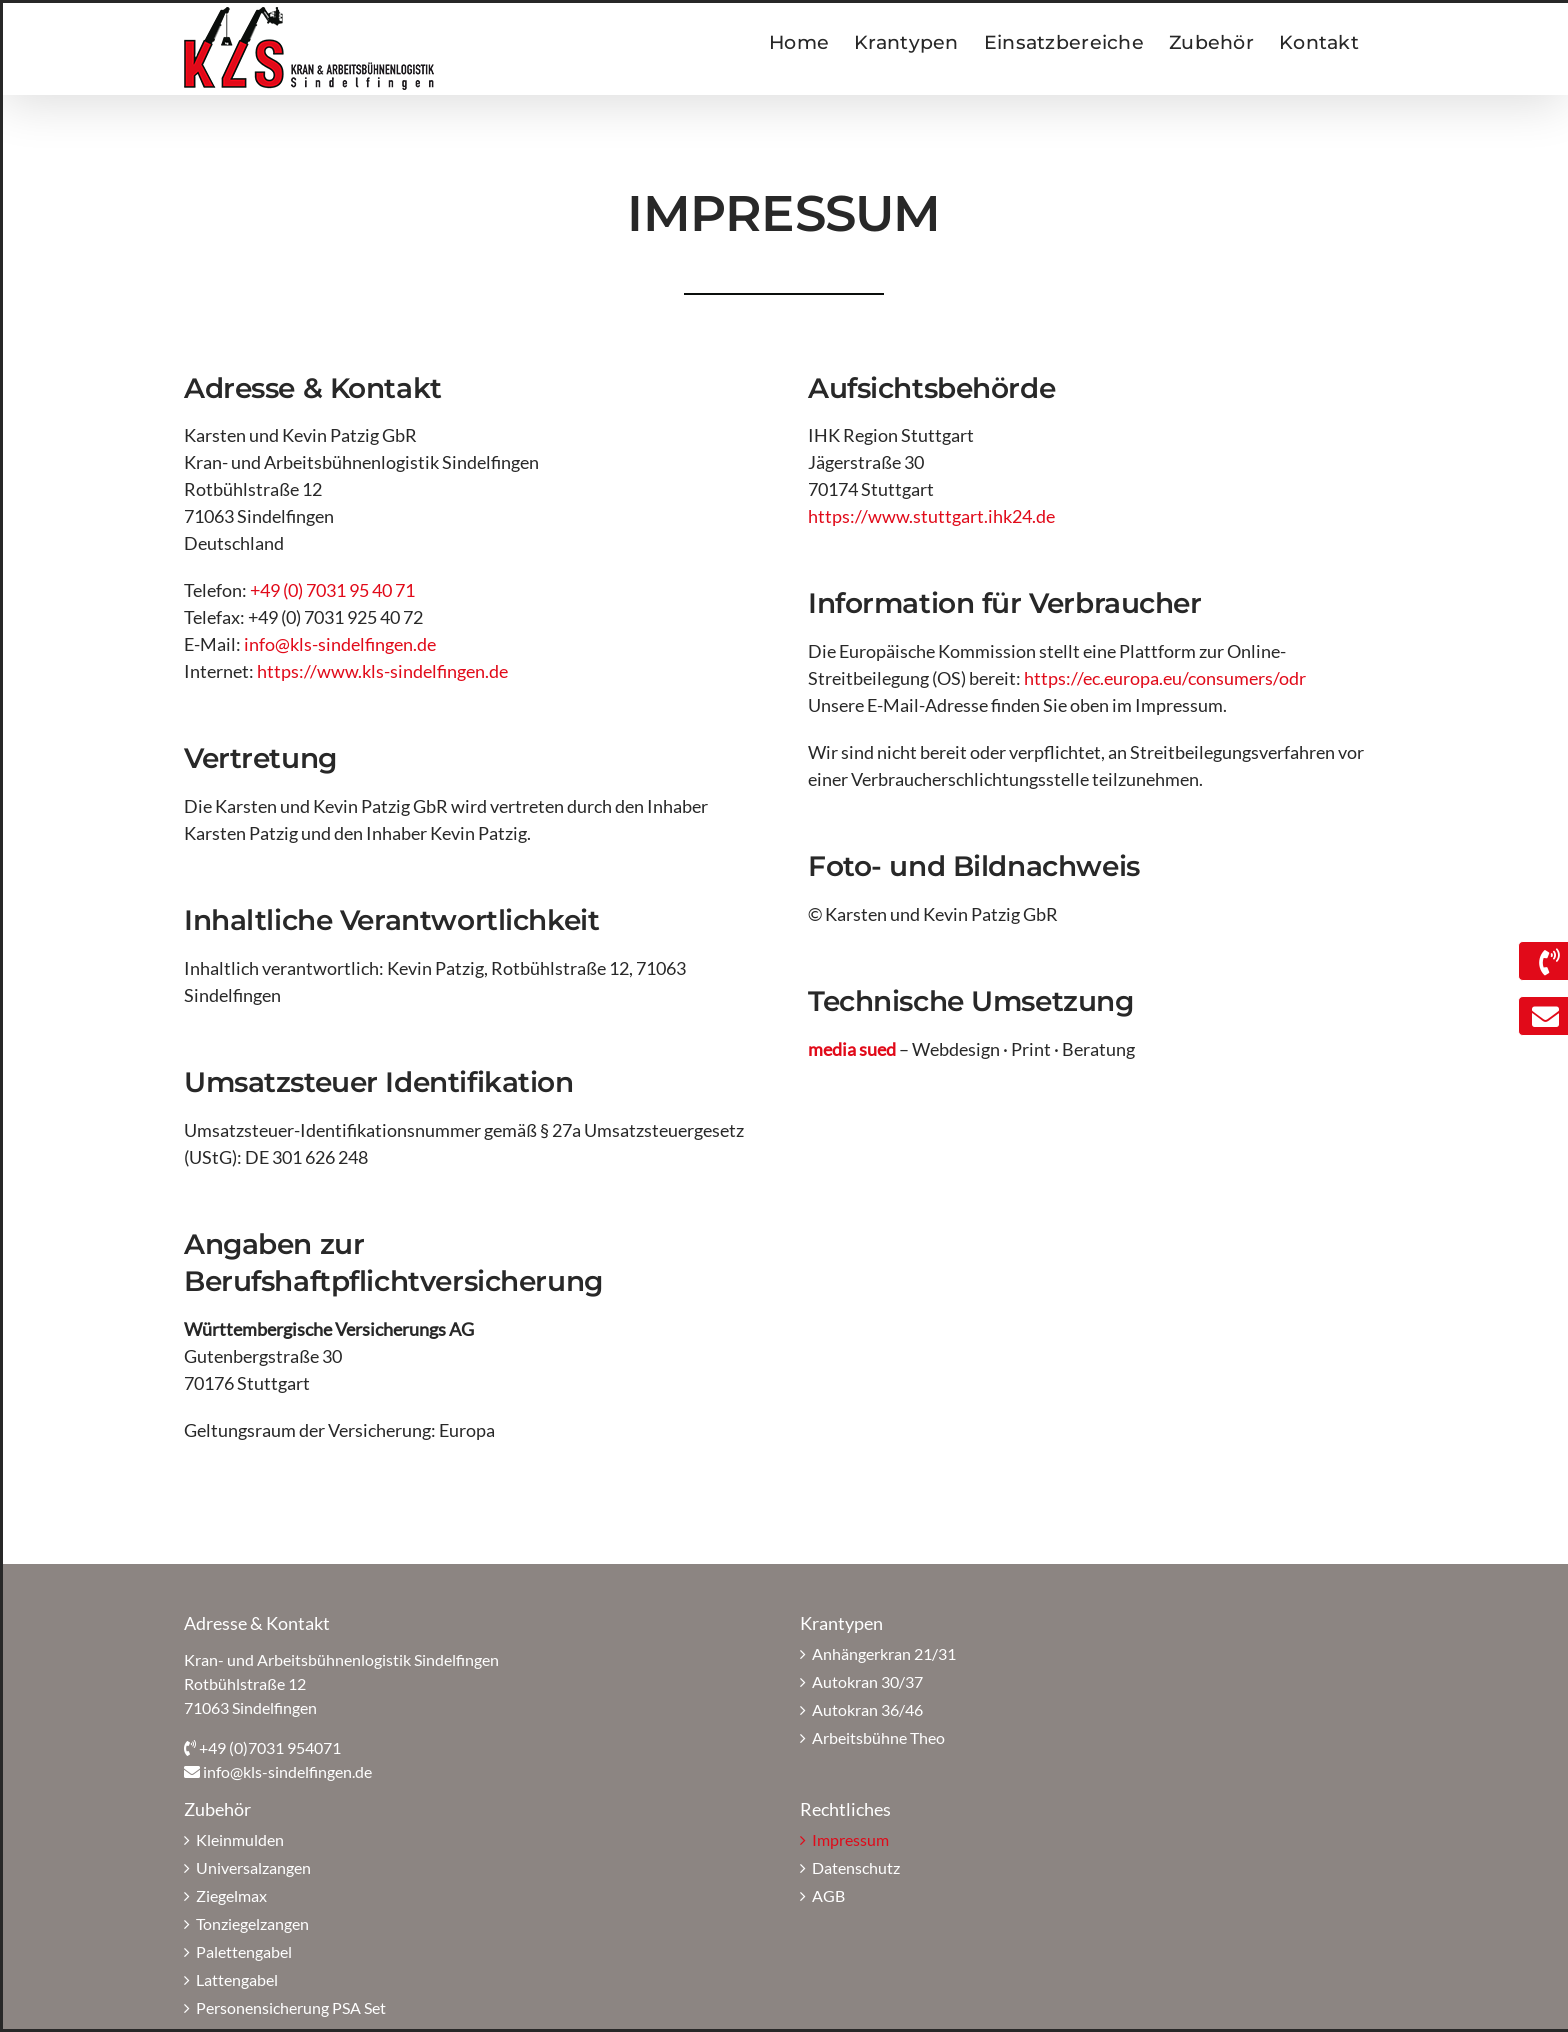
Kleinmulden (240, 1839)
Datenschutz (856, 1867)
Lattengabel (237, 1979)
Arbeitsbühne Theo (878, 1737)
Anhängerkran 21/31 (884, 1653)
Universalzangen (253, 1867)
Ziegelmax (231, 1895)
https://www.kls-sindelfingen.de (382, 671)
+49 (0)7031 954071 (270, 1747)
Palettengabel (244, 1951)
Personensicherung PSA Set (291, 2007)
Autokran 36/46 (867, 1709)
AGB (828, 1895)
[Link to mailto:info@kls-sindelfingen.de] (1540, 1016)
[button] (44, 1988)
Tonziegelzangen (252, 1923)
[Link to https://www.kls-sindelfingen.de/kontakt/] (1544, 961)
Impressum (850, 1839)
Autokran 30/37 (867, 1681)
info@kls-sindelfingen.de (340, 644)
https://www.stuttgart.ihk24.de (931, 516)
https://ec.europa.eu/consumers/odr (1165, 678)
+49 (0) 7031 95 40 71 (332, 590)
